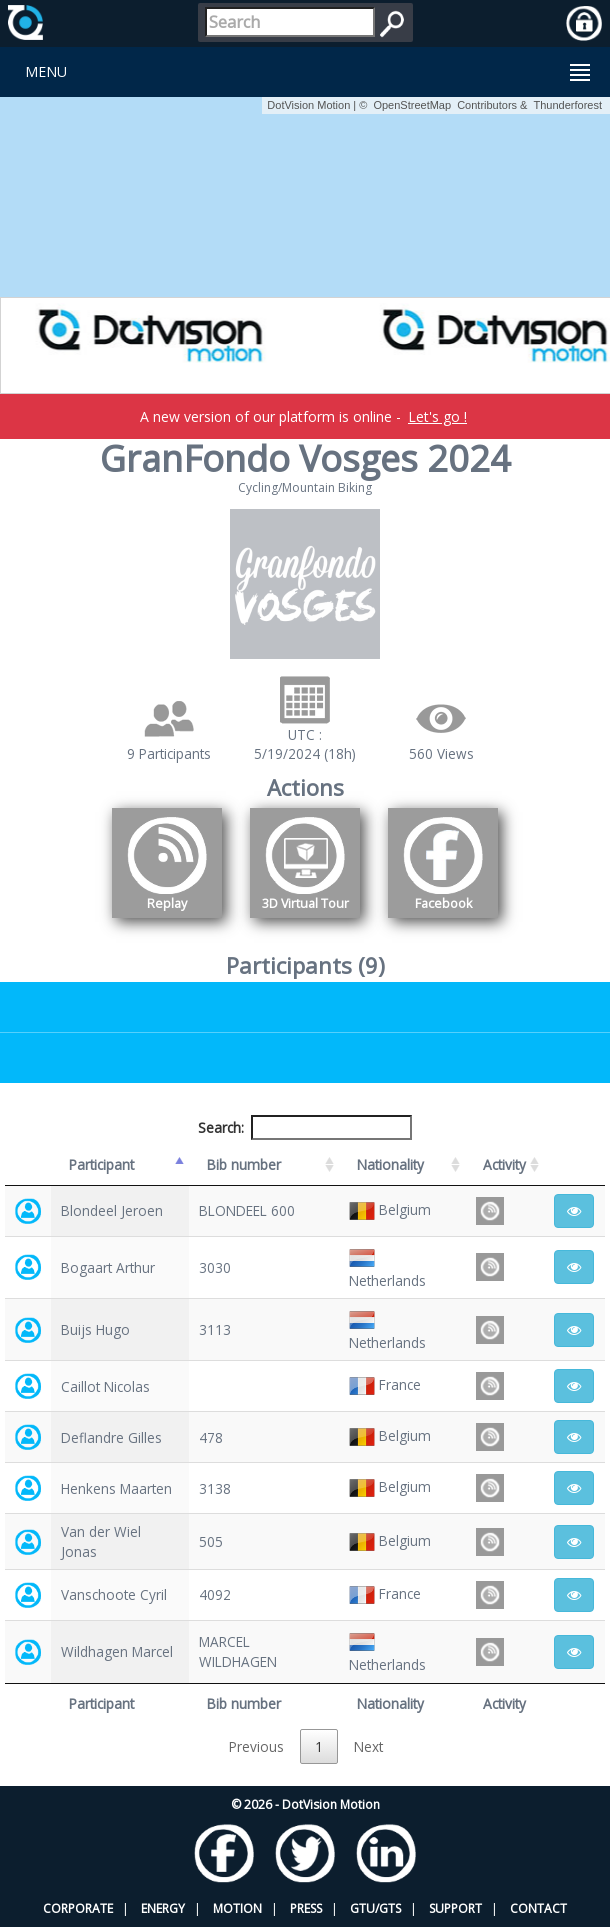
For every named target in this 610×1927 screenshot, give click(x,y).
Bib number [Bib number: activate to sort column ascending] (244, 1164)
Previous (256, 1746)
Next (368, 1746)
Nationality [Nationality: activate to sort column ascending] (390, 1164)
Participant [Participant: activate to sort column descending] (101, 1164)
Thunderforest (568, 105)
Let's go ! (437, 416)
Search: (305, 1127)
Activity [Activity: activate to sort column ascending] (504, 1164)
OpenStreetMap (412, 105)
